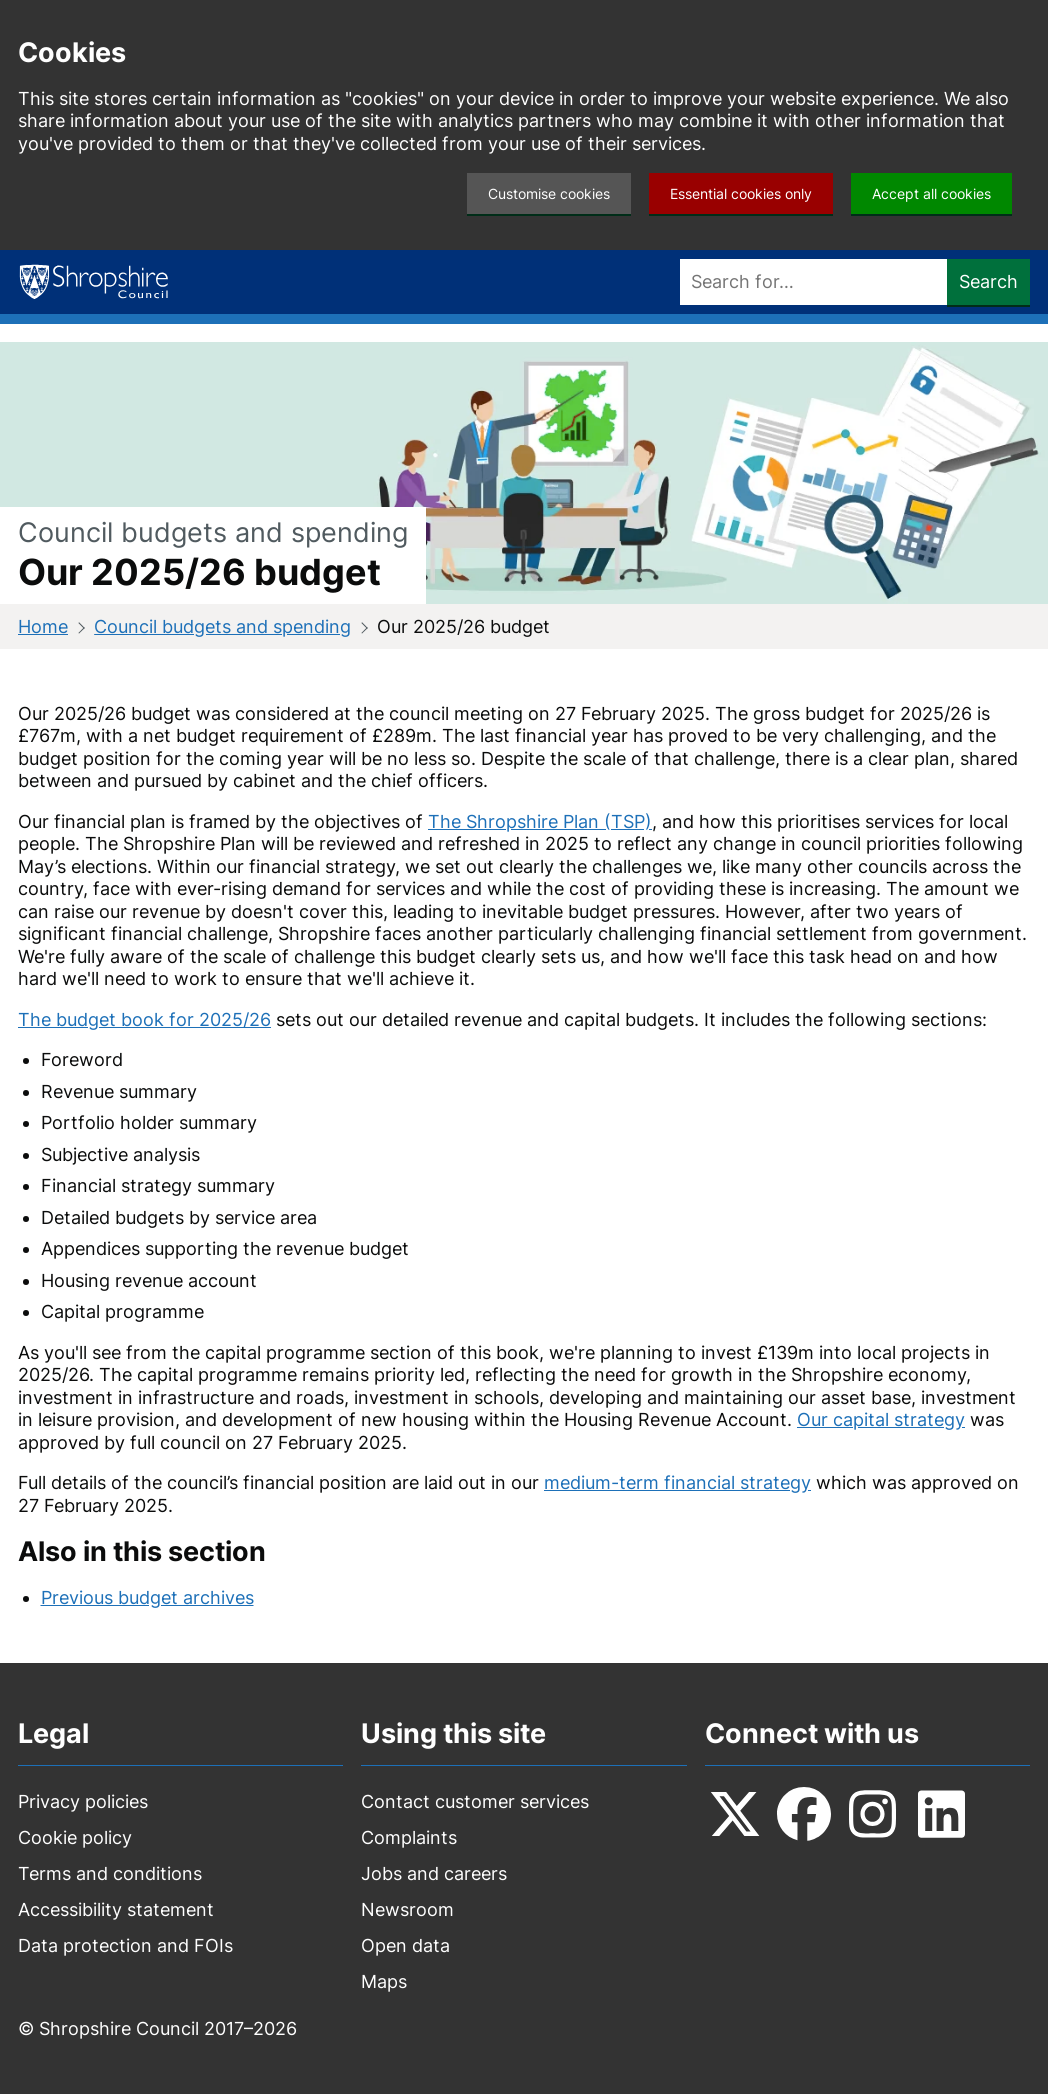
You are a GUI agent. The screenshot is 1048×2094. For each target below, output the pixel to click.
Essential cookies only (741, 193)
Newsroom (407, 1909)
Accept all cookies (931, 193)
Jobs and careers (434, 1873)
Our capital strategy (881, 1419)
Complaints (409, 1837)
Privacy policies (83, 1801)
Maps (384, 1981)
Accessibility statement (116, 1909)
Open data (405, 1945)
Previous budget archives (147, 1597)
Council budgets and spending (222, 626)
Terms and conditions (110, 1873)
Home (43, 626)
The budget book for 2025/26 (144, 1019)
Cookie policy (75, 1837)
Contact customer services (475, 1801)
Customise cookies (549, 193)
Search (988, 281)
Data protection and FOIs (125, 1945)
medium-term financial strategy (677, 1482)
